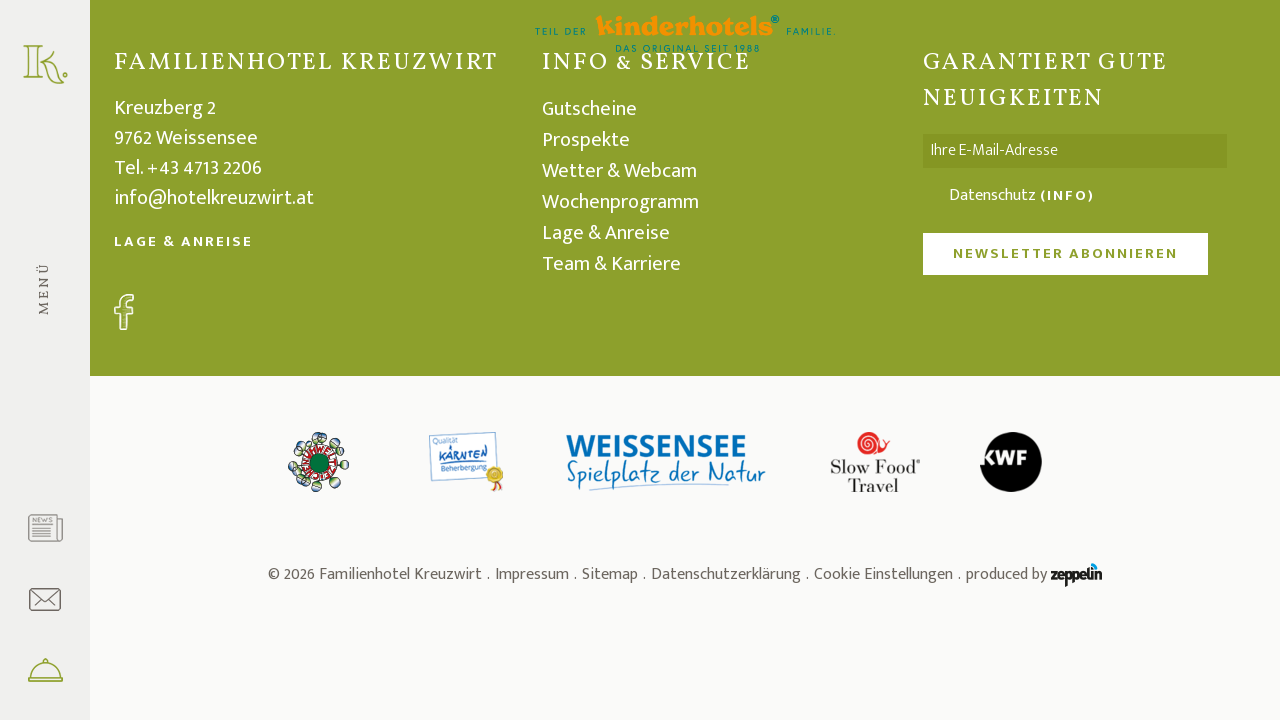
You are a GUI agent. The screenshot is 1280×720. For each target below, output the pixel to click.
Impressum (532, 574)
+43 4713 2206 (204, 168)
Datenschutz (1022, 196)
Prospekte (586, 140)
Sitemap (610, 574)
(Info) (1067, 195)
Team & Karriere (611, 264)
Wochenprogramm (620, 202)
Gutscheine (589, 109)
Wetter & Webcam (619, 171)
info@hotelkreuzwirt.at (214, 198)
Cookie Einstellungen (883, 574)
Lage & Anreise (183, 241)
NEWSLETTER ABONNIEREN (1065, 253)
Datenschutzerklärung (726, 574)
